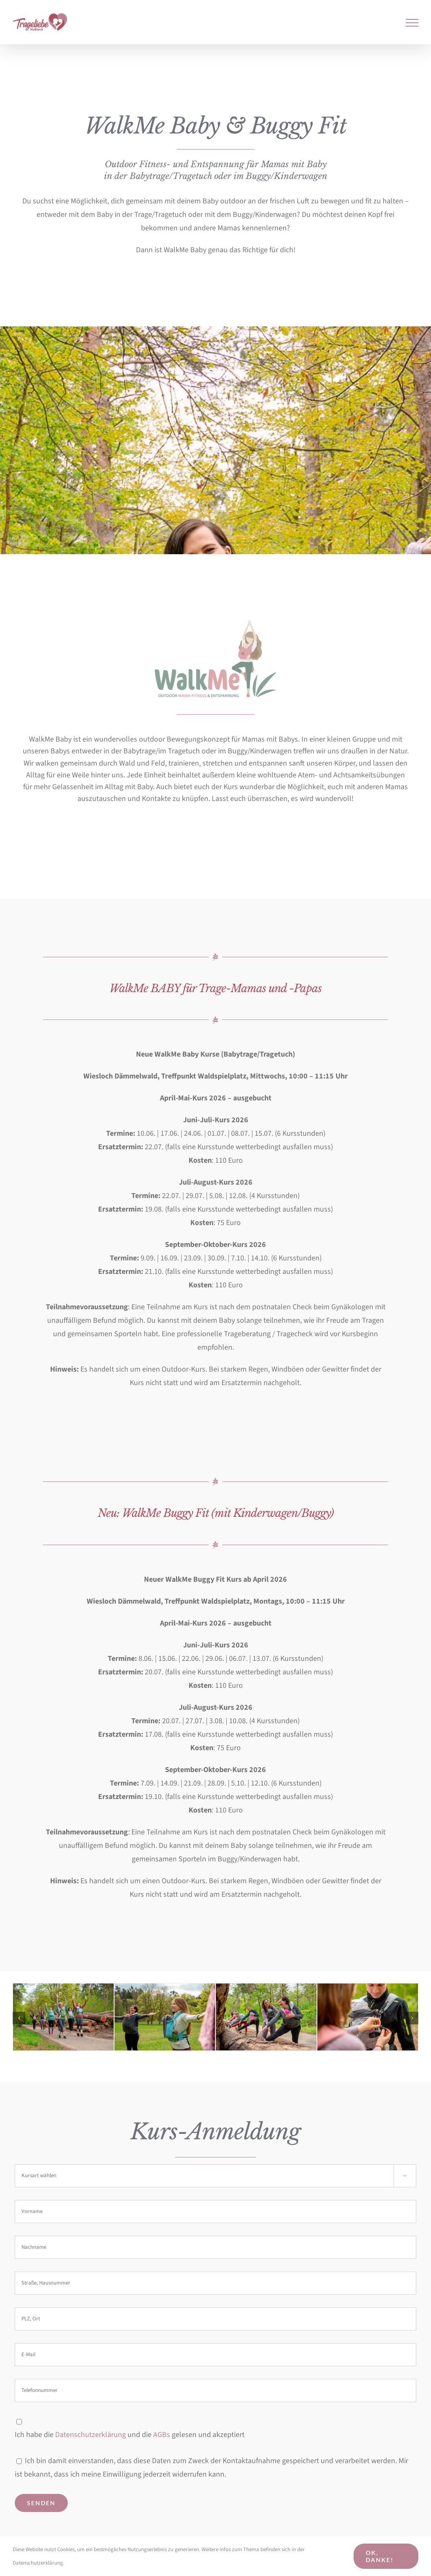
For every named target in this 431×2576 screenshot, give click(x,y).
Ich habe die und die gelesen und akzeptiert (130, 2434)
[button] (19, 2018)
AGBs (161, 2434)
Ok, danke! (380, 2556)
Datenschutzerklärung (90, 2434)
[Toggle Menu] (412, 23)
